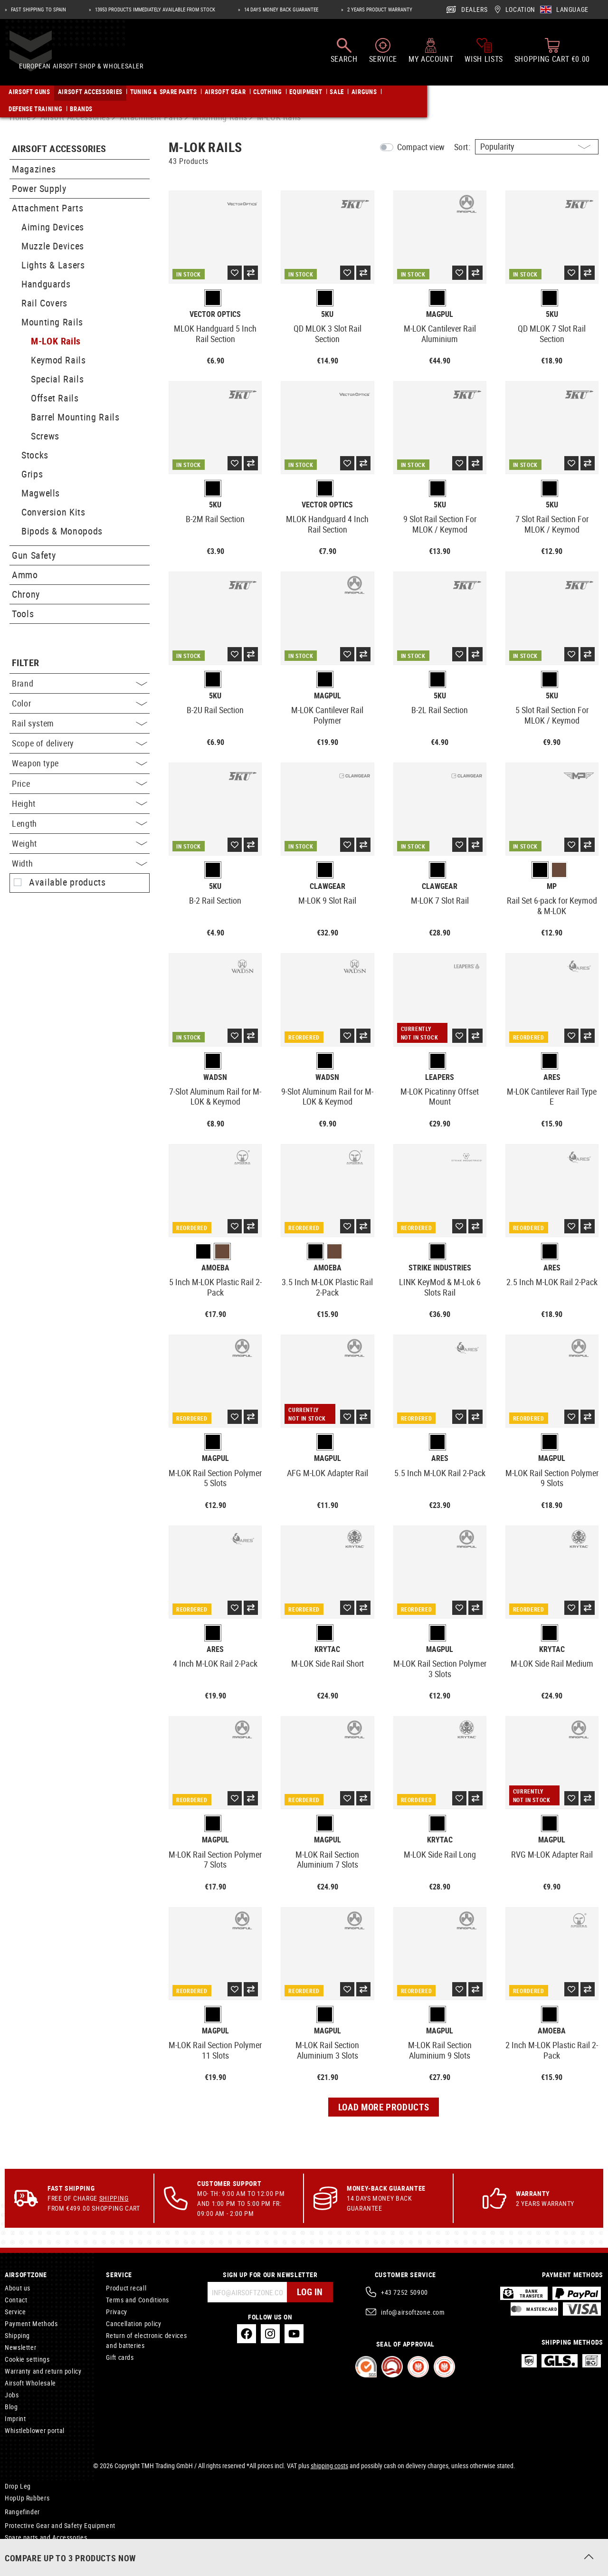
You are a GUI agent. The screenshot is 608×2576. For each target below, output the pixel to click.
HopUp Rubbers (27, 2497)
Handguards (45, 283)
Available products (67, 882)
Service (15, 2311)
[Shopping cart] (552, 56)
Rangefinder (22, 2511)
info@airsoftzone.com (413, 2312)
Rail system (79, 723)
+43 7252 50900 (404, 2292)
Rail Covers (44, 302)
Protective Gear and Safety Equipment (60, 2525)
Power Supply (39, 188)
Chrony (26, 594)
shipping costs (329, 2465)
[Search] (344, 56)
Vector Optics (215, 314)
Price (79, 783)
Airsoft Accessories (59, 149)
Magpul (439, 314)
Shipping (114, 2198)
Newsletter (20, 2347)
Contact (16, 2299)
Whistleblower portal (35, 2430)
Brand (79, 683)
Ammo (25, 574)
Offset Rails (55, 397)
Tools (23, 613)
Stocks (34, 454)
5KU (327, 314)
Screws (45, 435)
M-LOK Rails (56, 340)
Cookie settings (27, 2359)
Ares (551, 1077)
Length (79, 823)
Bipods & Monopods (62, 531)
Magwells (40, 493)
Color (79, 703)
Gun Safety (34, 555)
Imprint (15, 2418)
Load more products (383, 2106)
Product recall (126, 2287)
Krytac (327, 1649)
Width (79, 863)
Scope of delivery (79, 743)
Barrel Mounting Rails (75, 416)
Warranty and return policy (43, 2371)
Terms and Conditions (137, 2299)
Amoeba (215, 1267)
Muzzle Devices (52, 245)
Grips (32, 473)
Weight (79, 843)
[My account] (431, 56)
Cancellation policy (133, 2323)
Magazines (34, 168)
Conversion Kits (53, 512)
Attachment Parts (47, 207)
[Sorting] (536, 146)
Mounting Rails (52, 321)
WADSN (215, 1077)
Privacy (116, 2311)
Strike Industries (439, 1267)
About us (17, 2287)
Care (12, 2552)
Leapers (439, 1077)
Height (79, 803)
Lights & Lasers (53, 264)
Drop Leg (18, 2485)
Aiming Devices (52, 226)
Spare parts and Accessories (46, 2537)
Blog (11, 2406)
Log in (309, 2292)
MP (552, 886)
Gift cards (119, 2357)
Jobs (12, 2394)
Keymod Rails (58, 359)
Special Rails (57, 378)
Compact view (421, 147)
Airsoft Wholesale (30, 2382)
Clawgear (327, 886)
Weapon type (79, 763)
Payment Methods (31, 2323)
